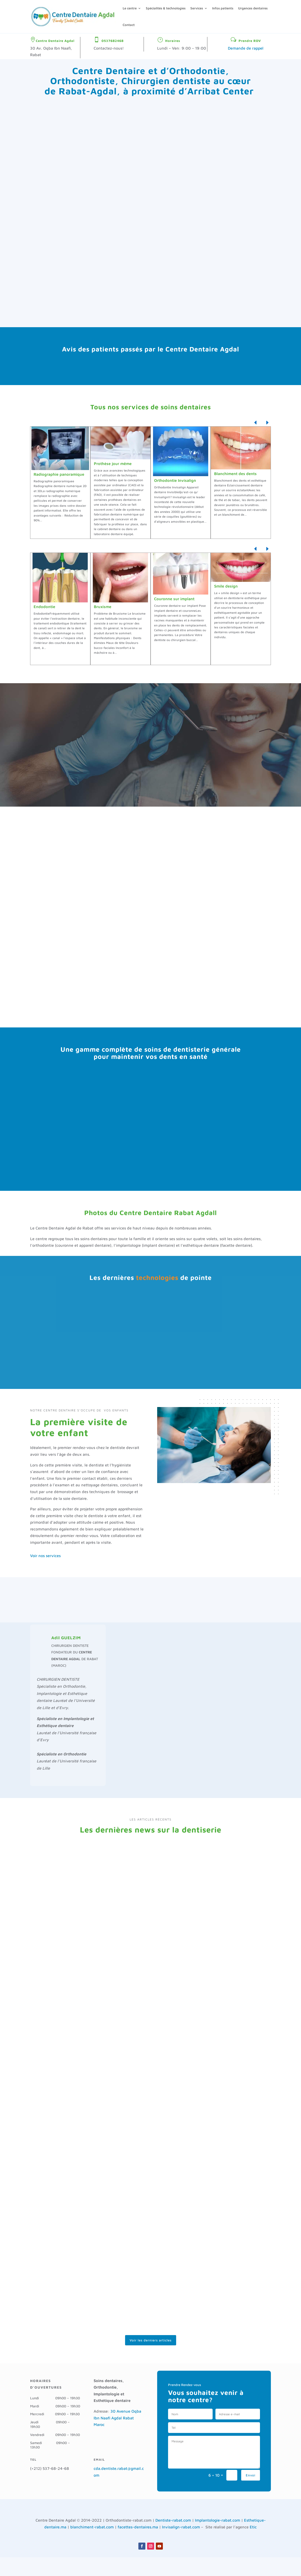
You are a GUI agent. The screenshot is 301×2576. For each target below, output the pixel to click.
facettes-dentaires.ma (138, 2527)
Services (196, 8)
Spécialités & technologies (166, 8)
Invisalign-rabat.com (181, 2527)
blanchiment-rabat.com (92, 2527)
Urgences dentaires (253, 8)
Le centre (130, 8)
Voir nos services (45, 1555)
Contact (129, 25)
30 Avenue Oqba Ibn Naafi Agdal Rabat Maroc (117, 2418)
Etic (253, 2527)
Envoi (250, 2475)
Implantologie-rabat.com (217, 2520)
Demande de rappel (245, 48)
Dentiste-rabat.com (173, 2520)
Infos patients (222, 8)
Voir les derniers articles (151, 2340)
